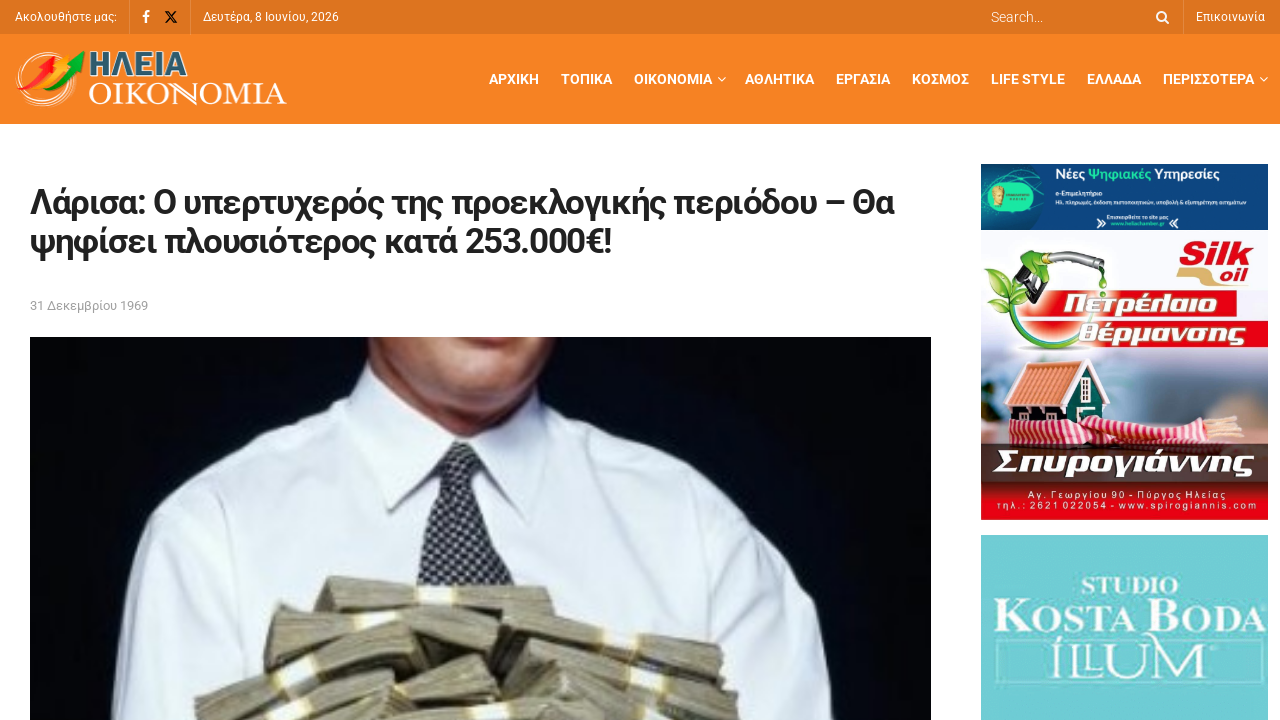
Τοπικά (586, 79)
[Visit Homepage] (151, 79)
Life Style (1028, 79)
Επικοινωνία (1230, 17)
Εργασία (863, 79)
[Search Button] (1159, 17)
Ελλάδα (1114, 79)
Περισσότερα (1208, 79)
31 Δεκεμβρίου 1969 (89, 305)
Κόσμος (940, 79)
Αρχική (514, 79)
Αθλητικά (779, 79)
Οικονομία (673, 79)
